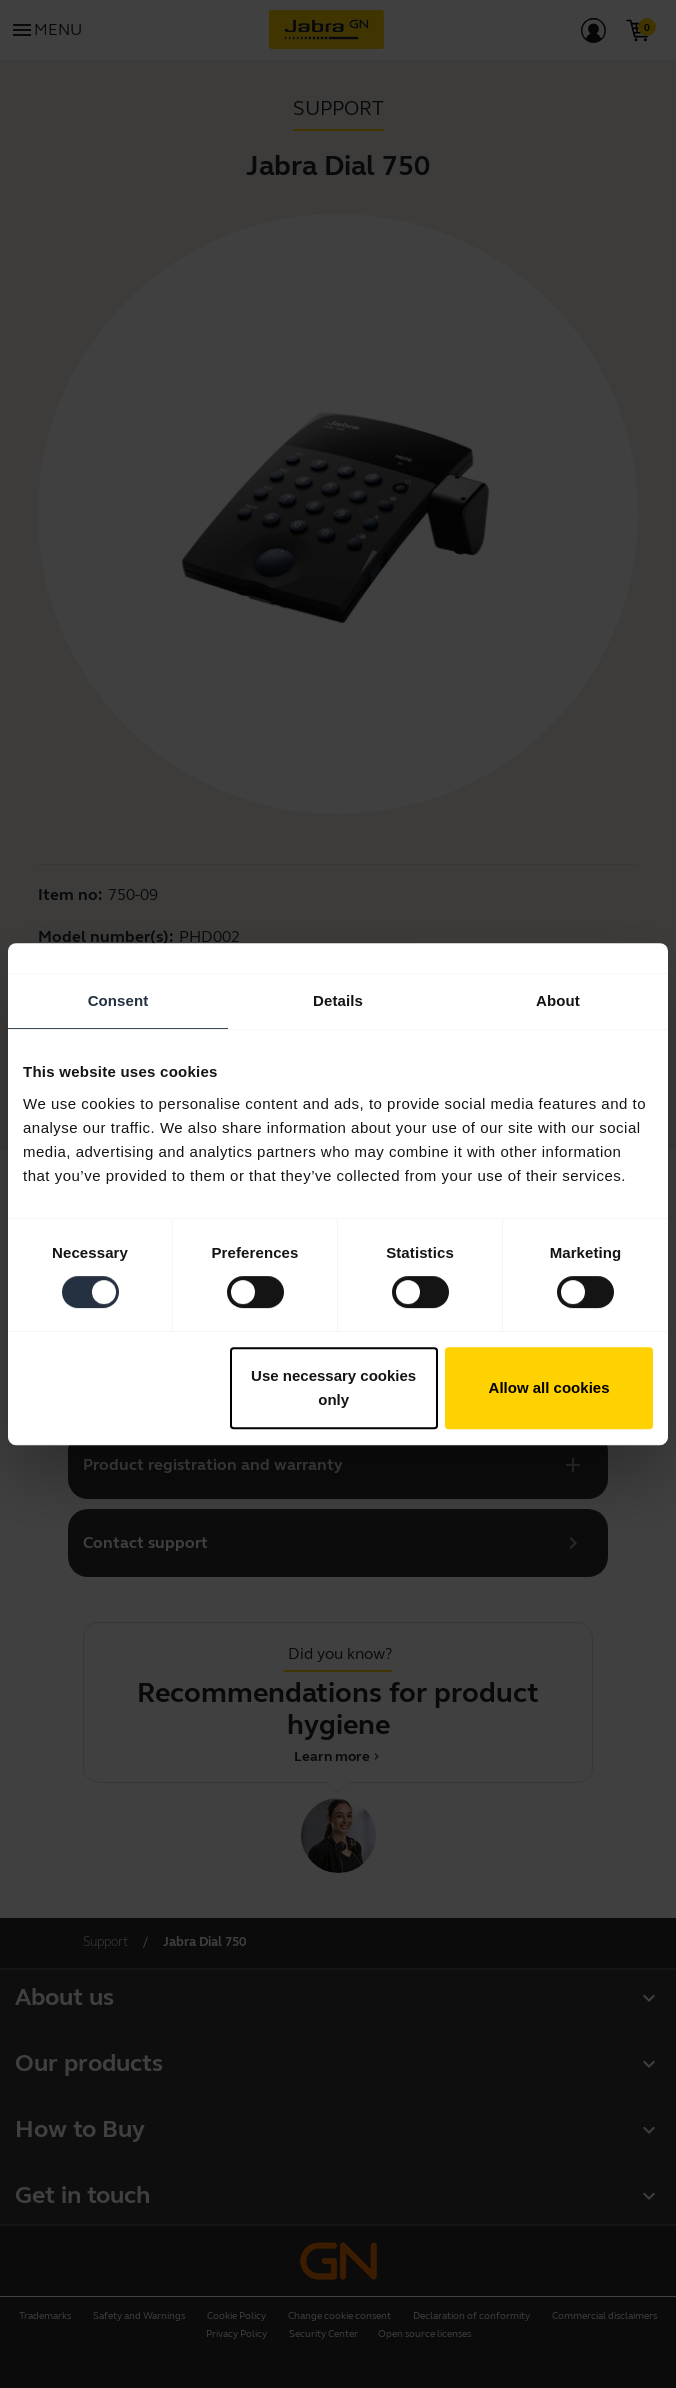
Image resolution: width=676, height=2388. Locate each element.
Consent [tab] (118, 1000)
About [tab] (558, 1000)
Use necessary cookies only (333, 1387)
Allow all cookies (549, 1387)
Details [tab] (338, 1000)
